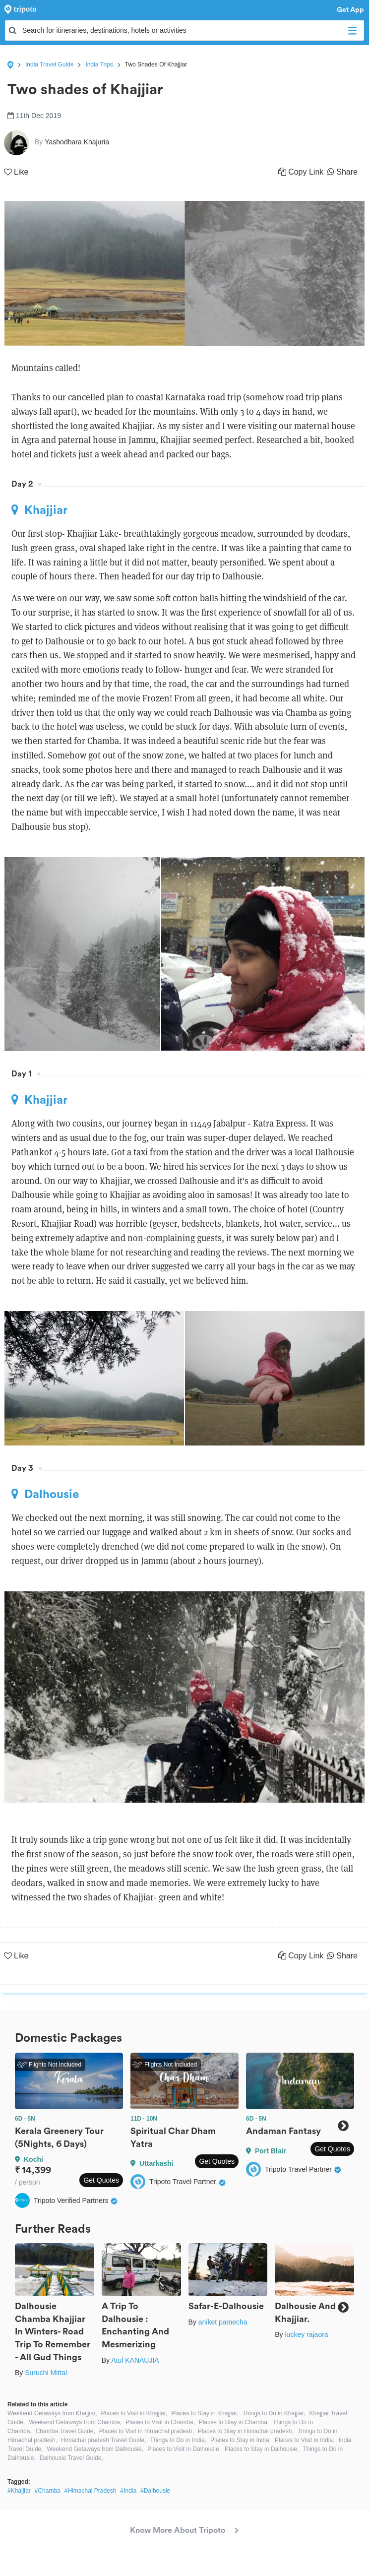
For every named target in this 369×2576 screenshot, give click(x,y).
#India (129, 2490)
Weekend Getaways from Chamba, (75, 2422)
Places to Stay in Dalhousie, (262, 2449)
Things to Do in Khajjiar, (274, 2413)
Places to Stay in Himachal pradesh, (246, 2431)
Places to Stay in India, (240, 2440)
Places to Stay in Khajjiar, (204, 2413)
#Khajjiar (19, 2490)
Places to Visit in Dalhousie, (184, 2449)
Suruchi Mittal (46, 2373)
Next (343, 2125)
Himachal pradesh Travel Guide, (103, 2440)
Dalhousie (45, 1494)
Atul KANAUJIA (135, 2360)
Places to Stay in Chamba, (234, 2422)
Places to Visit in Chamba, (160, 2422)
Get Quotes (101, 2180)
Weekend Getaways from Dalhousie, (95, 2449)
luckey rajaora (306, 2334)
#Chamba (48, 2490)
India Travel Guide (49, 64)
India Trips (99, 64)
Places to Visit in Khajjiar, (134, 2413)
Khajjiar (39, 509)
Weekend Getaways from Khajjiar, (52, 2413)
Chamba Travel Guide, (65, 2431)
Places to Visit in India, (305, 2440)
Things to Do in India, (178, 2440)
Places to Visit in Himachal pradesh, (146, 2431)
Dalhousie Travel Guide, (71, 2457)
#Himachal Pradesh (90, 2490)
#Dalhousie (155, 2490)
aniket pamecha (222, 2322)
